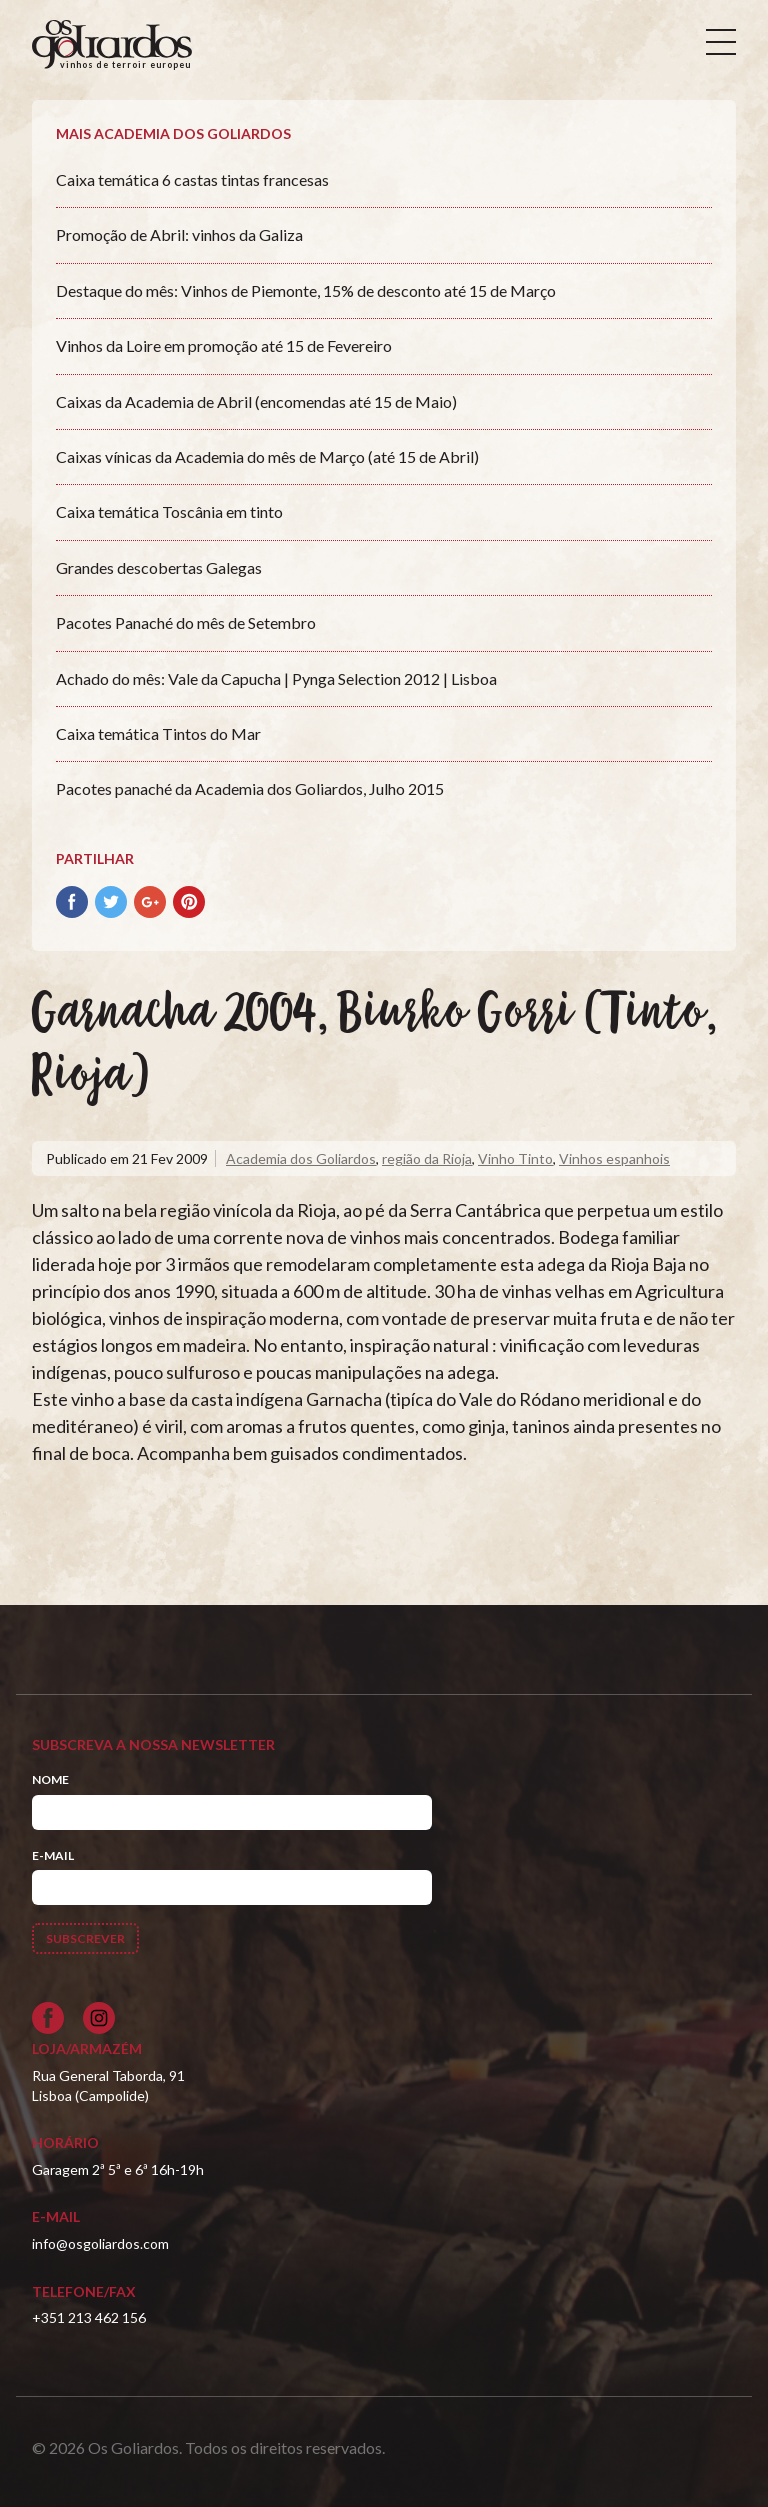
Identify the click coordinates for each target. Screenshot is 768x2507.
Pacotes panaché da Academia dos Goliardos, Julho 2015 (250, 788)
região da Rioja (427, 1158)
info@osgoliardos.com (100, 2243)
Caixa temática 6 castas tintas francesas (192, 179)
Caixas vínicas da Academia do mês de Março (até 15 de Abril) (267, 456)
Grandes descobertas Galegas (159, 567)
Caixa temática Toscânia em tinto (169, 511)
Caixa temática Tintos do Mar (158, 733)
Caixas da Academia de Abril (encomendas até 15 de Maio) (256, 401)
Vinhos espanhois (614, 1158)
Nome (50, 1779)
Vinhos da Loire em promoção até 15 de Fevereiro (224, 345)
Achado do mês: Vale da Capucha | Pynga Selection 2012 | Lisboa (276, 678)
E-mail (53, 1855)
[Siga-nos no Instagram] (99, 2018)
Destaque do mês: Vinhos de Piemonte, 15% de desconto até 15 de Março (306, 290)
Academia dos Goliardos (301, 1158)
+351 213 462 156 (89, 2317)
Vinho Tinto (515, 1158)
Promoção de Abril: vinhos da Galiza (179, 234)
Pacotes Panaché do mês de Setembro (186, 622)
